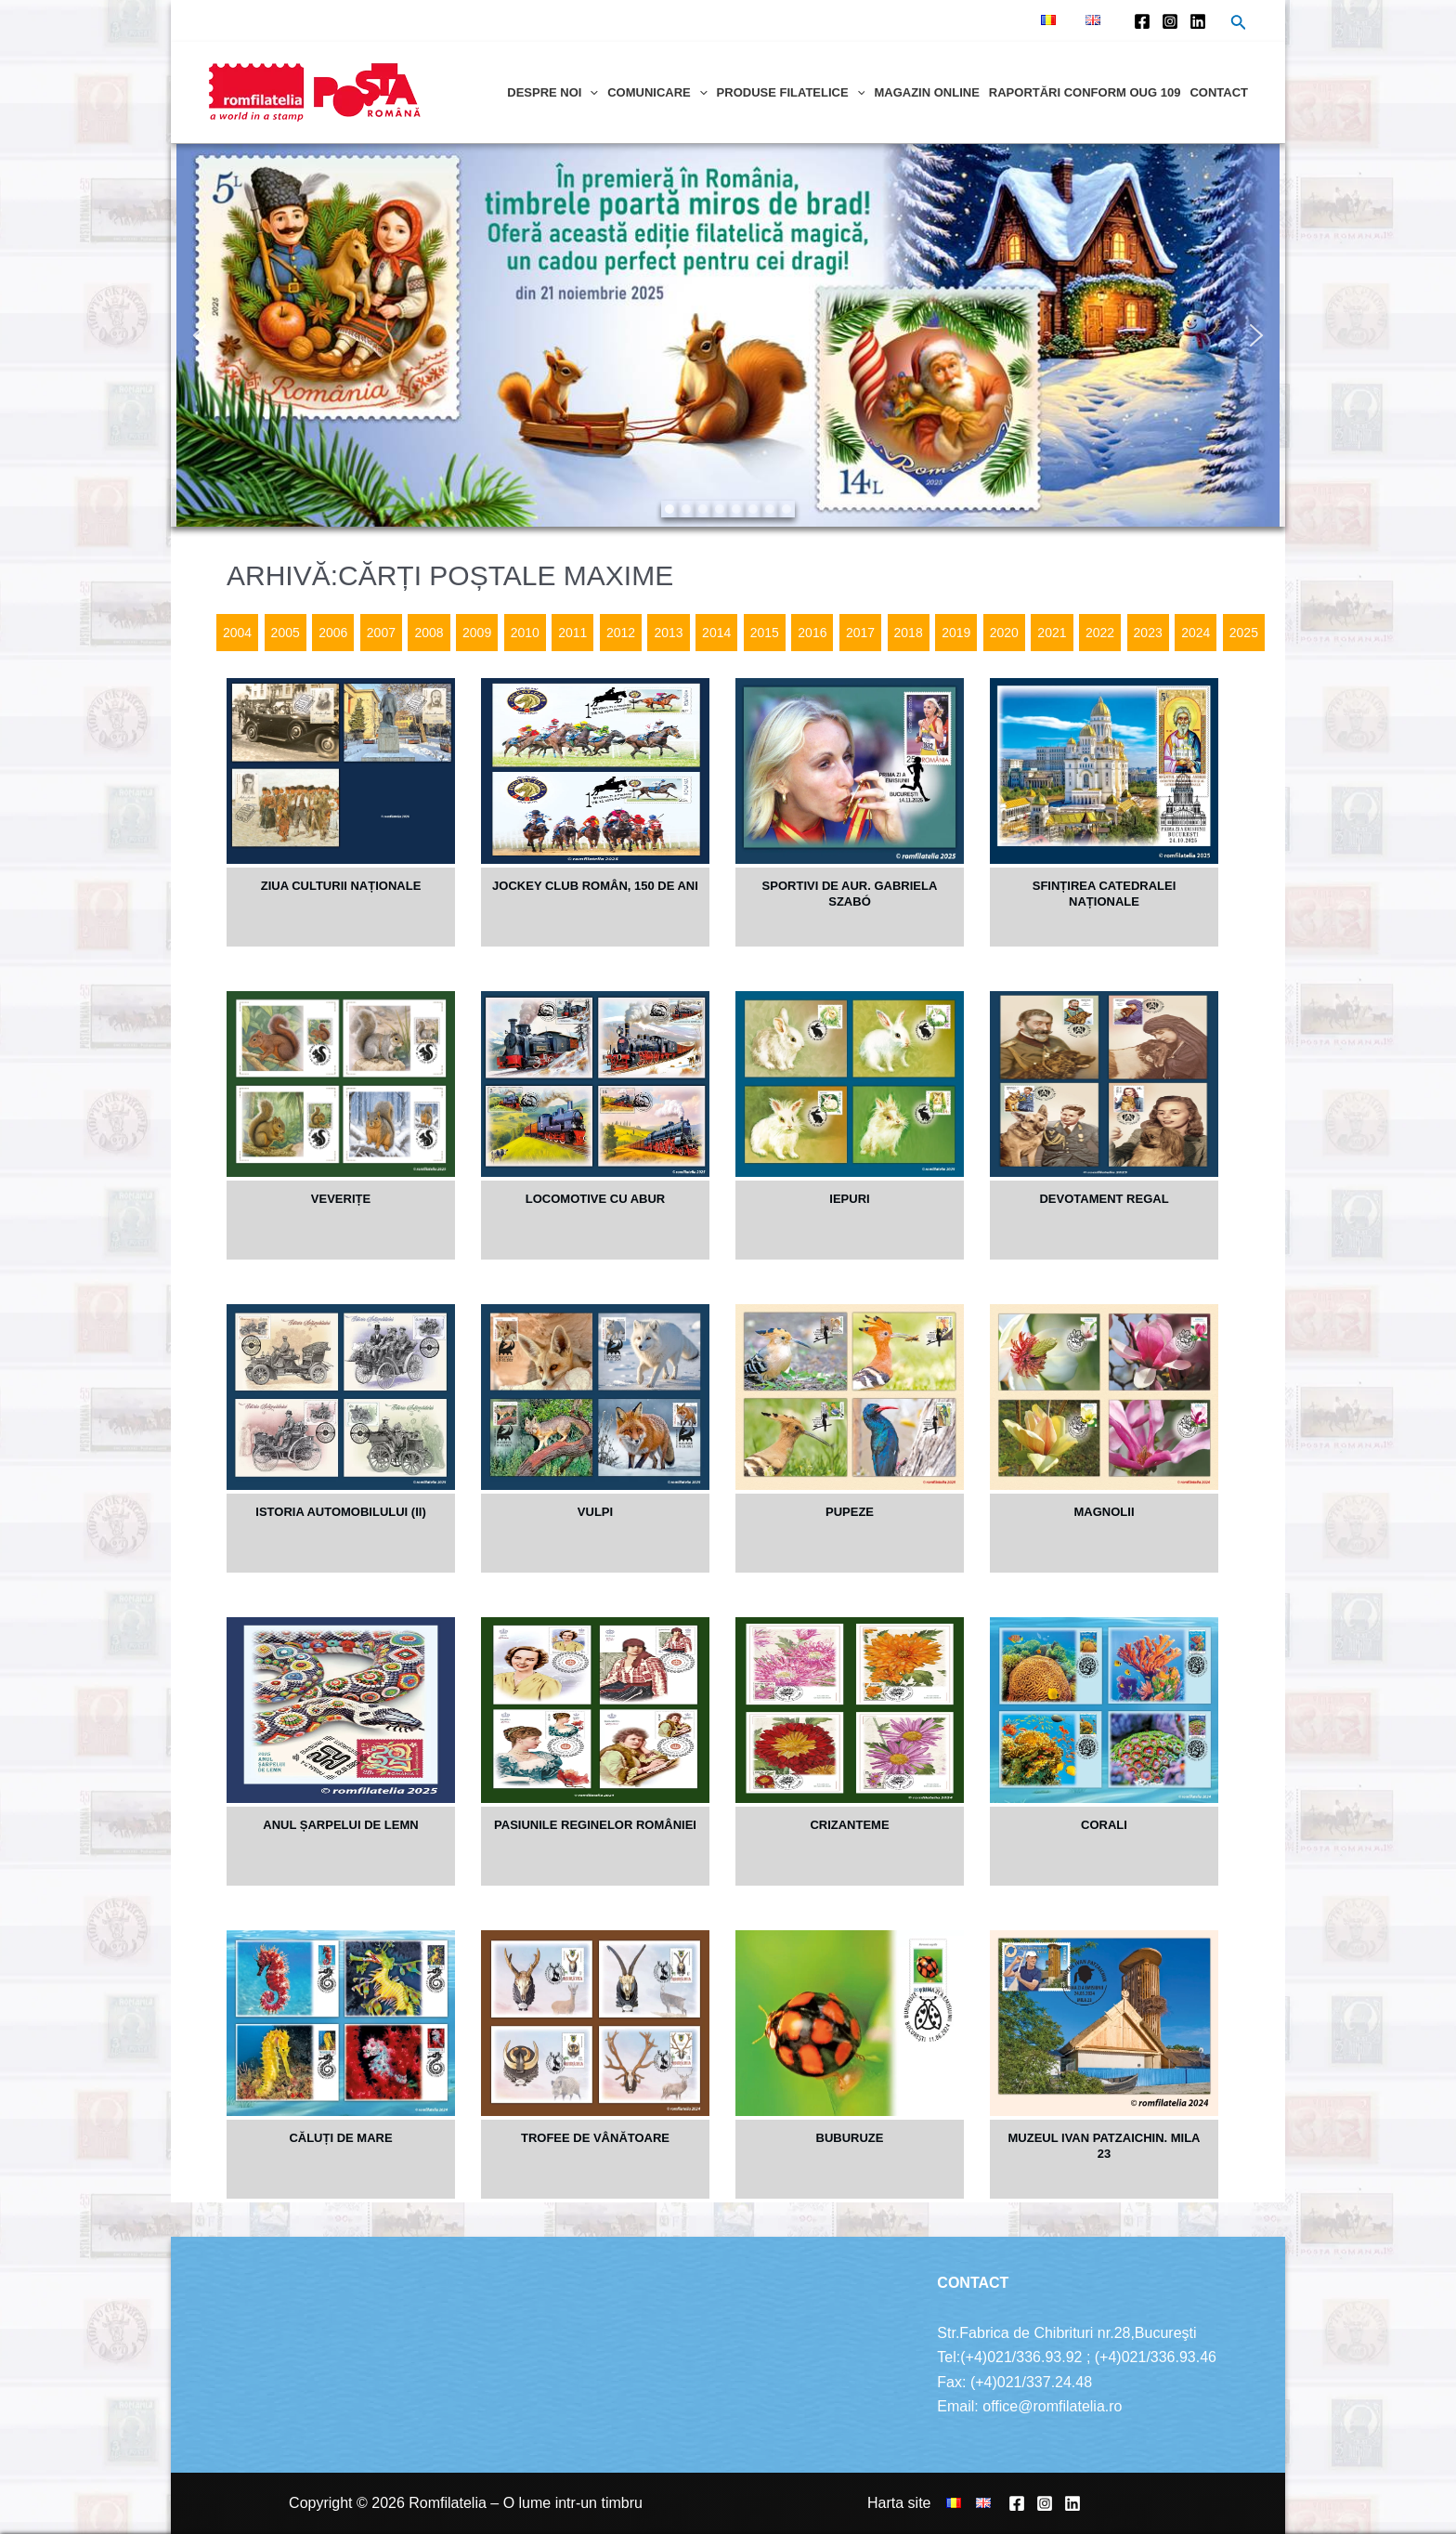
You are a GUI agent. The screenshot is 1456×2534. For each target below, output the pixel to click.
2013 (668, 632)
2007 (381, 632)
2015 (764, 632)
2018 (908, 632)
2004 (237, 632)
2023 (1148, 632)
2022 (1100, 632)
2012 (620, 632)
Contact (1219, 92)
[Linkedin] (1198, 21)
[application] (589, 92)
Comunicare (657, 92)
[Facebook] (1142, 21)
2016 (812, 632)
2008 (428, 632)
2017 (860, 632)
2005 (285, 632)
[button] (199, 335)
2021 (1051, 632)
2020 (1004, 632)
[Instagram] (1170, 21)
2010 (525, 632)
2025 (1243, 632)
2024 (1195, 632)
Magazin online (926, 92)
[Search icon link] (1238, 24)
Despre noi (552, 92)
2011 (572, 632)
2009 (476, 632)
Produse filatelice (791, 92)
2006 (332, 632)
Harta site (898, 2503)
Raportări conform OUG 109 (1085, 92)
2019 (956, 632)
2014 (716, 632)
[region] (728, 335)
